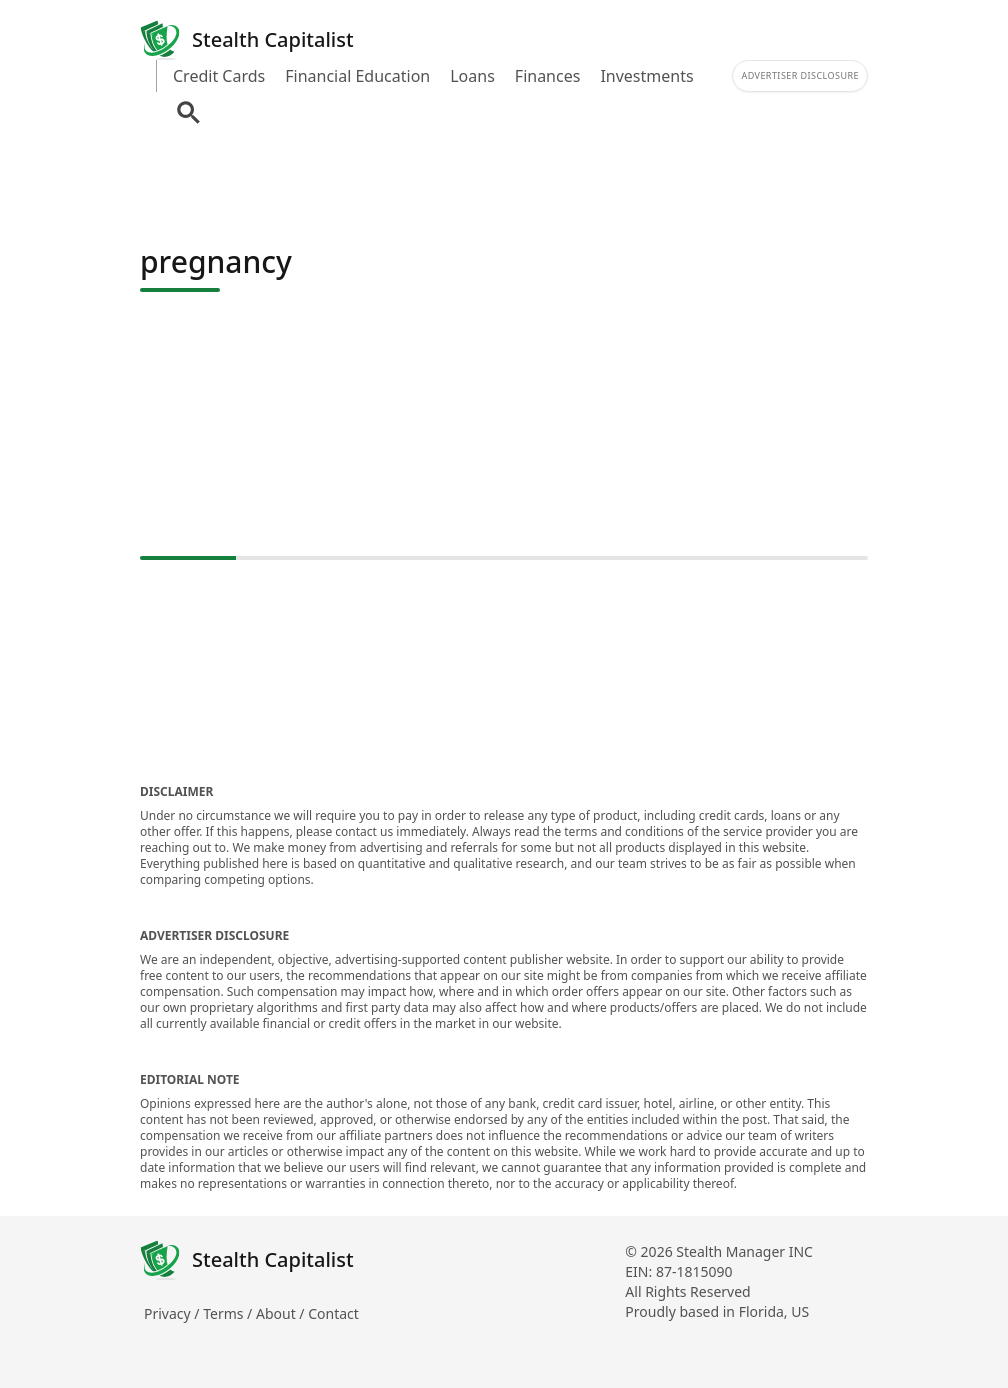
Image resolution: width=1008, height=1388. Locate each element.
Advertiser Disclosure (800, 75)
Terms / (229, 1313)
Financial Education (357, 76)
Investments (646, 76)
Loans (472, 76)
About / (282, 1313)
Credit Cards (219, 76)
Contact (333, 1313)
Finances (548, 76)
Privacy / (173, 1313)
